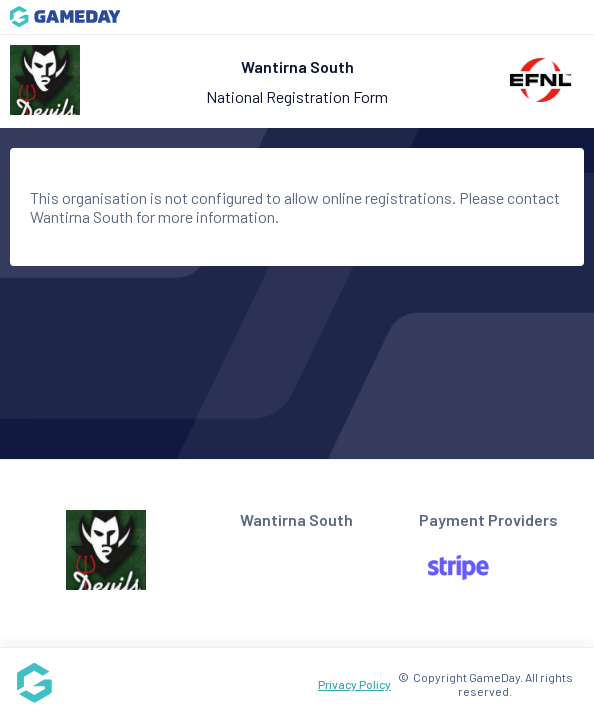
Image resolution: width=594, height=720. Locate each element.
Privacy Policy (354, 684)
